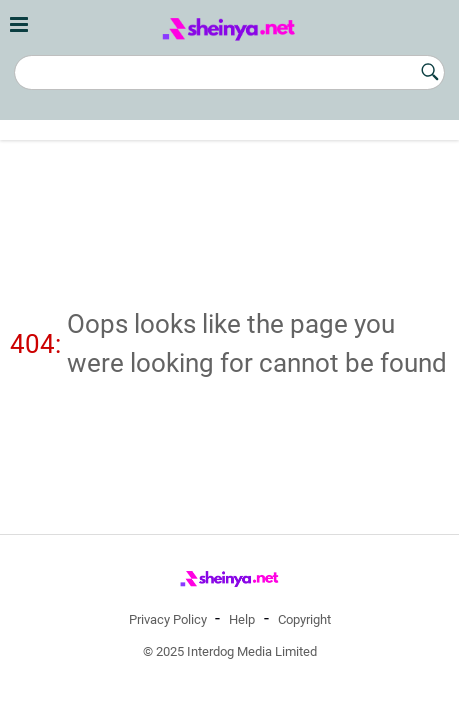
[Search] (229, 72)
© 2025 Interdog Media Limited (230, 651)
